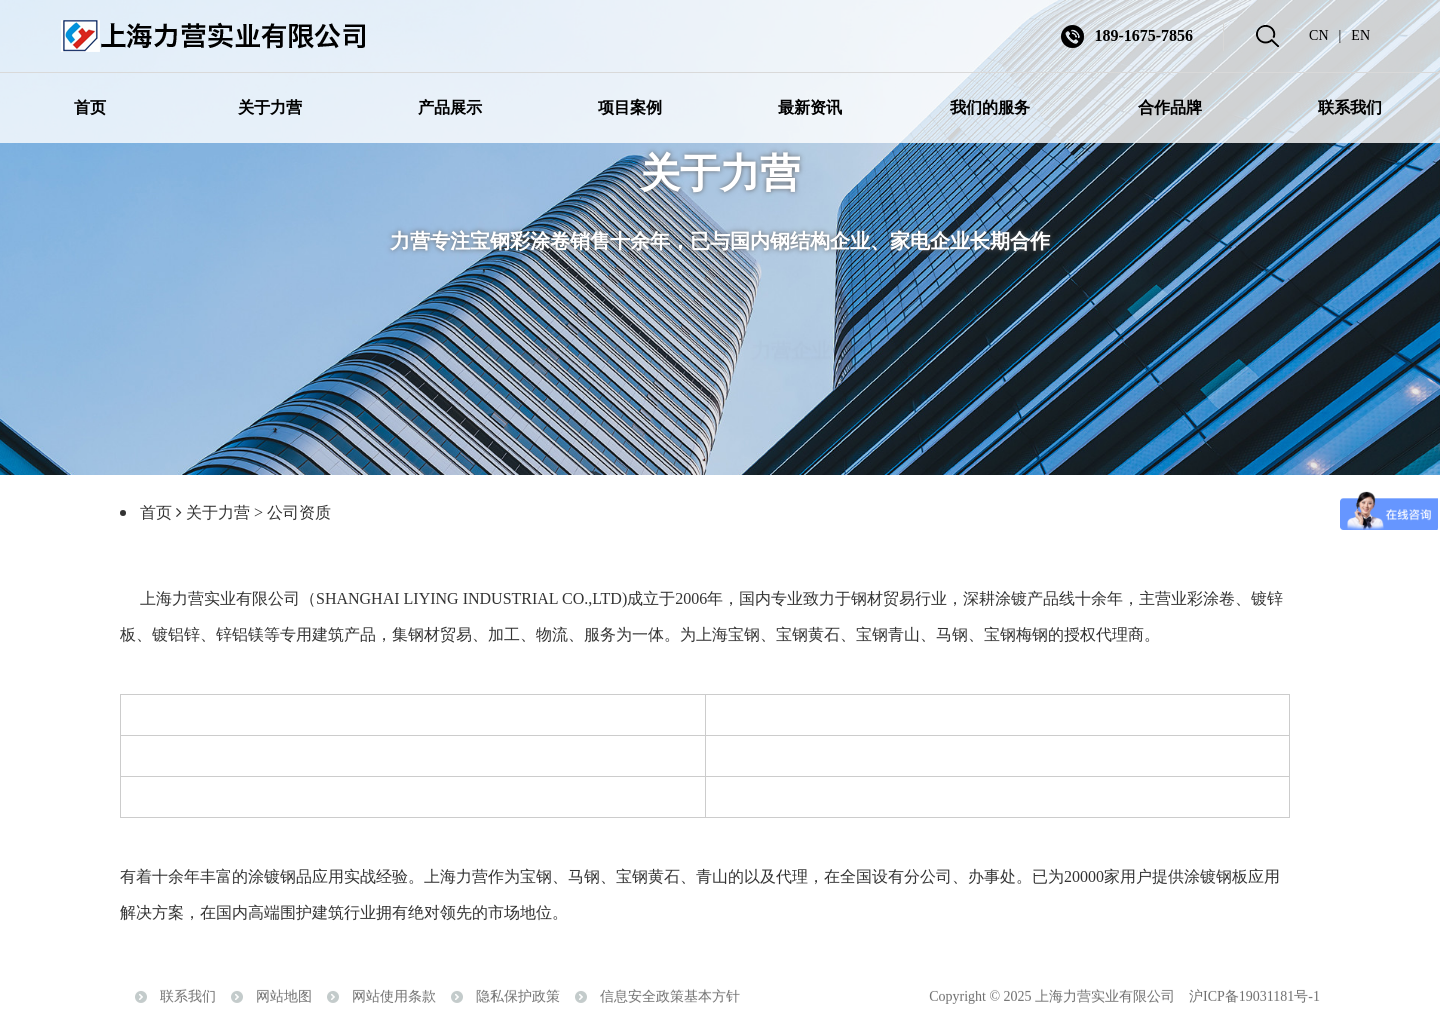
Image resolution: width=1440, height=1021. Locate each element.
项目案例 (630, 107)
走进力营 (629, 330)
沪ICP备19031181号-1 (1254, 1000)
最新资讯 (810, 107)
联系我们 (1350, 107)
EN (1360, 35)
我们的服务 (990, 107)
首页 (90, 107)
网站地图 (284, 1000)
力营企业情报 (811, 330)
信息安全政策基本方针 (670, 1000)
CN (1318, 35)
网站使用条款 (394, 1000)
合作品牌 (1170, 107)
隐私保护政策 (518, 1000)
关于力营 (270, 107)
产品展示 (450, 107)
